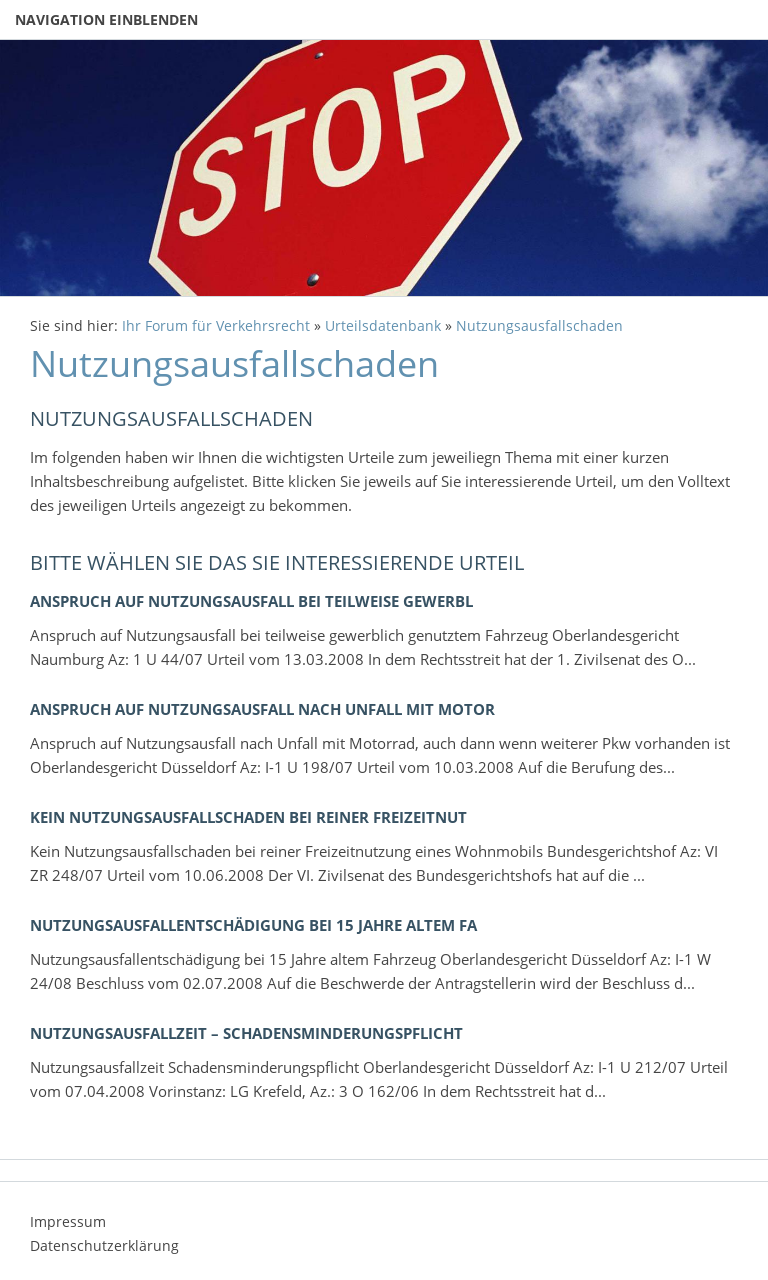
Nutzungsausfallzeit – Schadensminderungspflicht (246, 1033)
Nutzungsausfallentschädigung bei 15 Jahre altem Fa (253, 925)
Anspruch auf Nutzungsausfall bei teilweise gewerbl (251, 601)
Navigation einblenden (106, 19)
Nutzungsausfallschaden (539, 326)
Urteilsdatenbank (383, 326)
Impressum (68, 1221)
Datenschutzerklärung (104, 1245)
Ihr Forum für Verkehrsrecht (216, 326)
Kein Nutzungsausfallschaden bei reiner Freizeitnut (248, 817)
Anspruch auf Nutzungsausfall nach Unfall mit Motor (262, 709)
